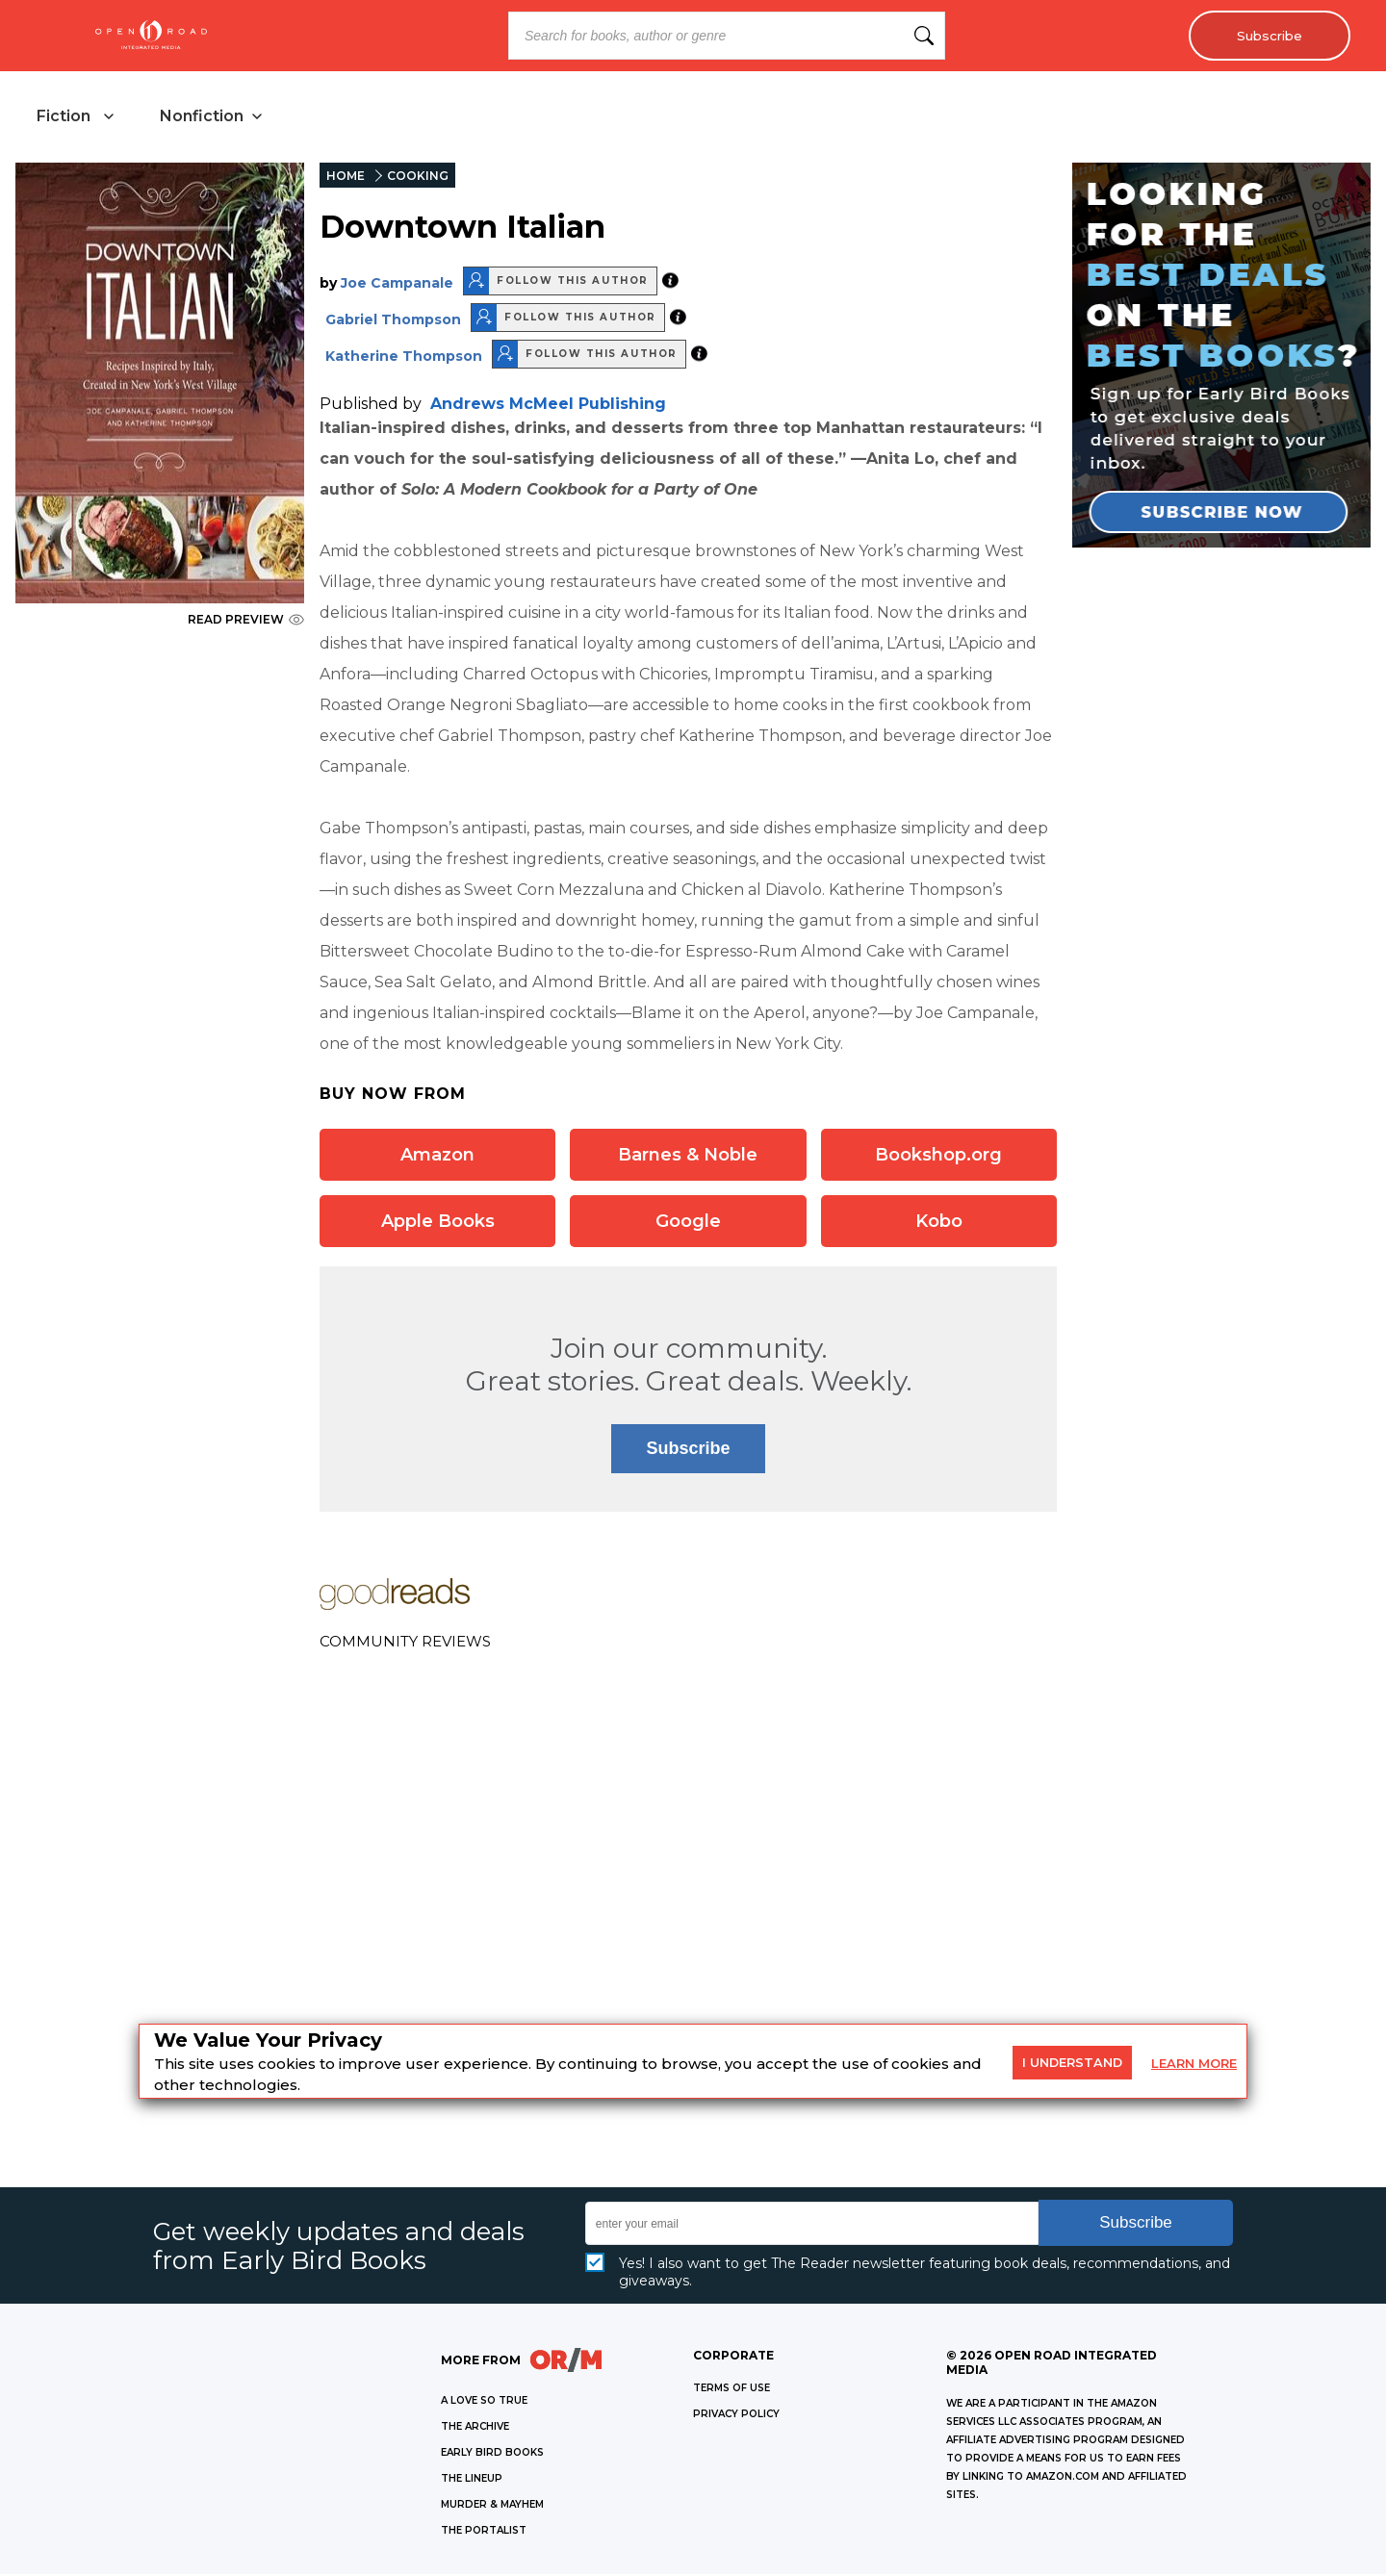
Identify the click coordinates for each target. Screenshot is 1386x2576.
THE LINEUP (471, 2480)
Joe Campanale (397, 284)
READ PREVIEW (246, 621)
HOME (345, 177)
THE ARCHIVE (475, 2428)
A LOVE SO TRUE (484, 2402)
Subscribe (1266, 35)
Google (688, 1222)
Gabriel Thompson (393, 320)
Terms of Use (731, 2390)
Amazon (437, 1155)
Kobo (938, 1222)
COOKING (418, 177)
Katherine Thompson (403, 357)
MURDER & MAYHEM (492, 2506)
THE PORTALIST (483, 2532)
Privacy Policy (736, 2416)
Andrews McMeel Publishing (548, 404)
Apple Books (438, 1222)
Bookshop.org (938, 1155)
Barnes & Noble (687, 1155)
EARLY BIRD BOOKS (492, 2454)
